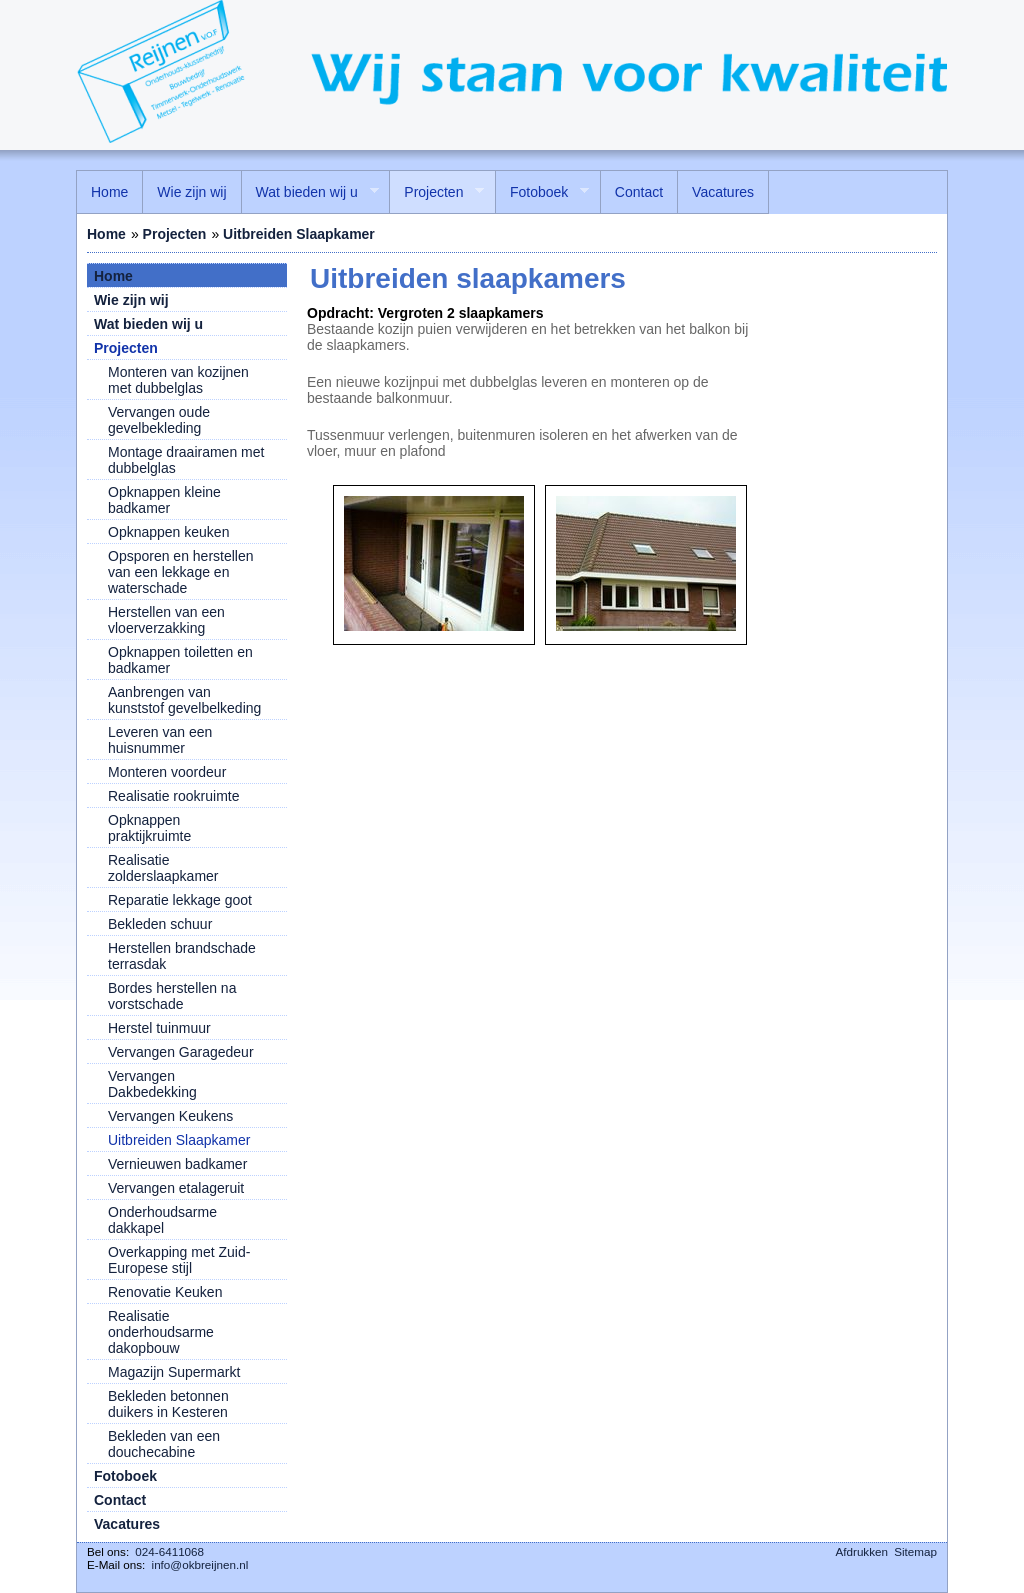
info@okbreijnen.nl (200, 1564)
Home (106, 234)
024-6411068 (169, 1551)
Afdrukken (862, 1551)
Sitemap (915, 1551)
